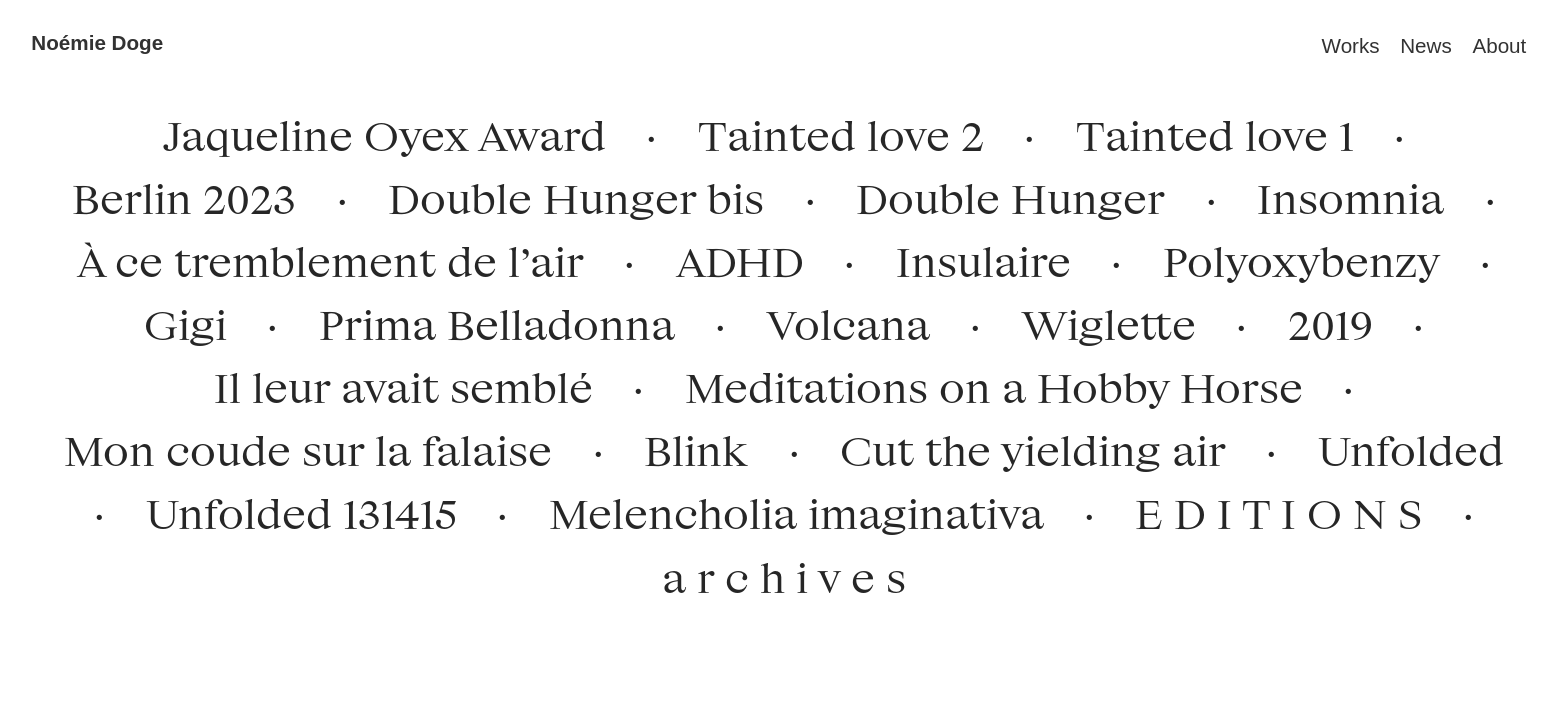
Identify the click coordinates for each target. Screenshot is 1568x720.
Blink (696, 445)
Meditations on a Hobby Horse (984, 382)
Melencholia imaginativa (785, 508)
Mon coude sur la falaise (298, 445)
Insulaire (973, 256)
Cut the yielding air (1023, 445)
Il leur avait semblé (393, 382)
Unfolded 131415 (290, 508)
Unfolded (1401, 445)
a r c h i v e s (784, 576)
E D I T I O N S (1268, 508)
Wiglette (1098, 319)
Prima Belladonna (487, 319)
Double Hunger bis (566, 193)
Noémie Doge (97, 42)
